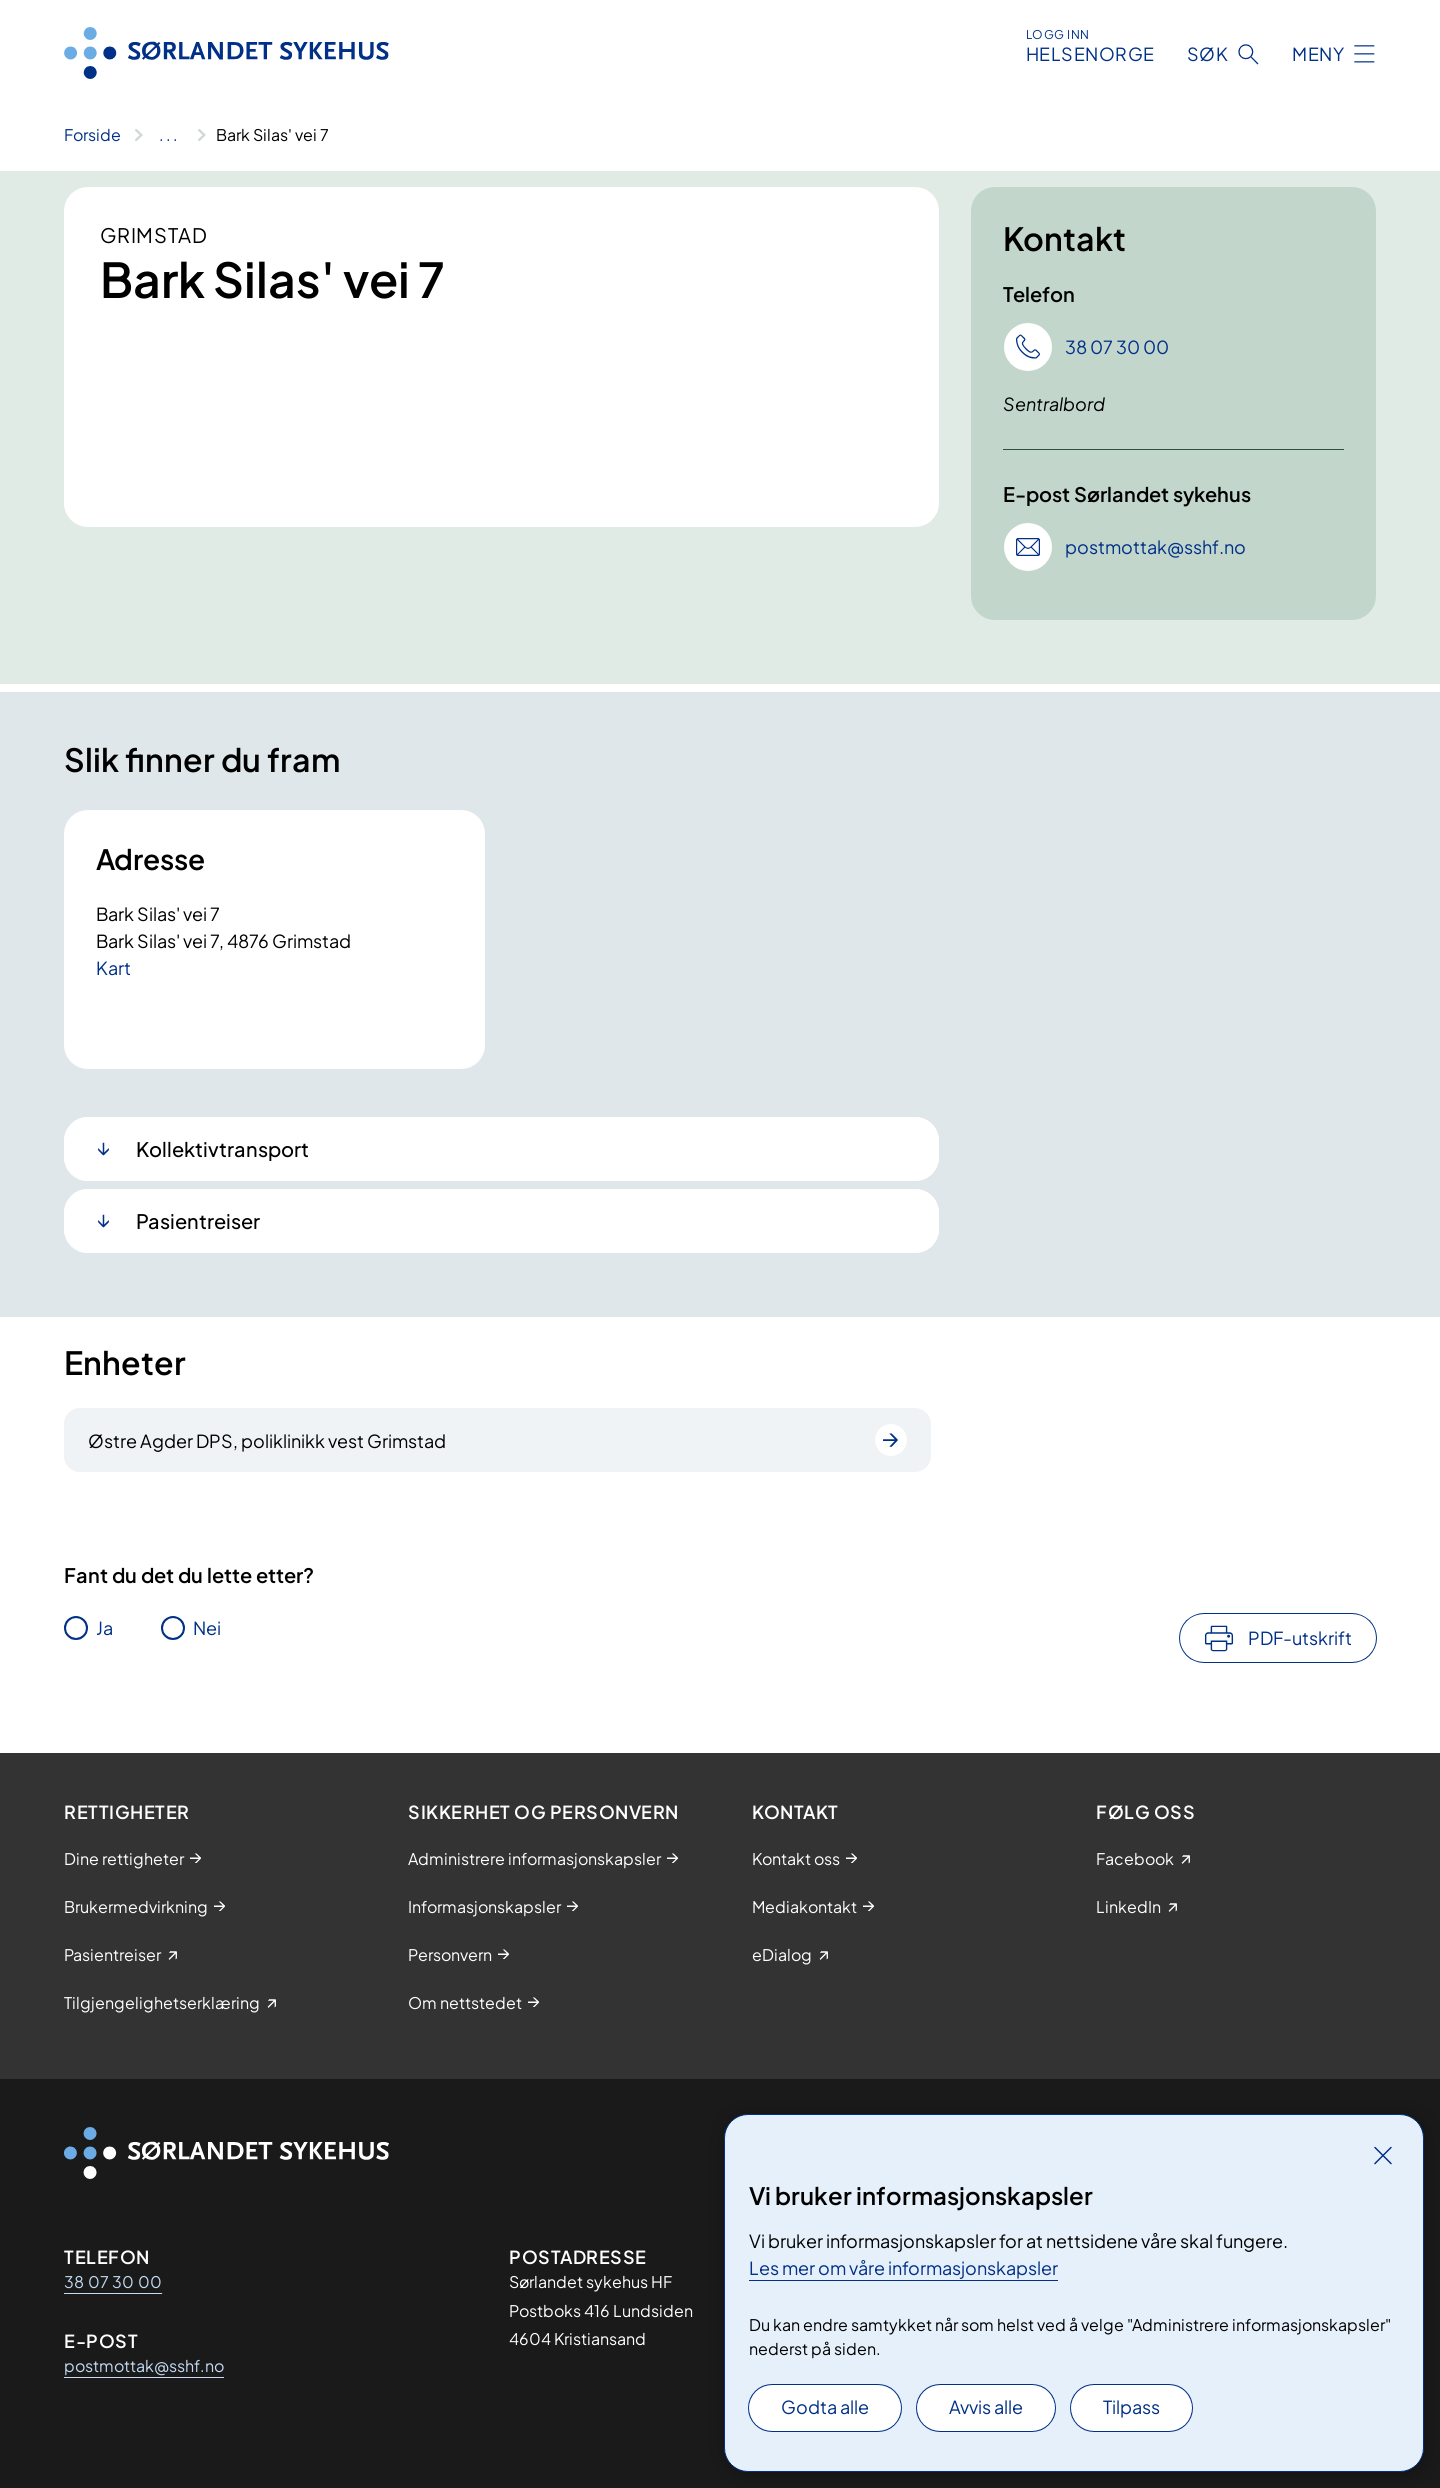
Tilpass (1131, 2406)
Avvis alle (986, 2406)
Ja (104, 1627)
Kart (113, 967)
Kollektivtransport (222, 1148)
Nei (207, 1627)
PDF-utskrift (1300, 1637)
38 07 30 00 (113, 2281)
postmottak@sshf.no (144, 2365)
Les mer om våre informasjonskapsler (903, 2267)
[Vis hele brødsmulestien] (168, 135)
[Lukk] (1383, 2155)
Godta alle (825, 2406)
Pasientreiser (198, 1220)
